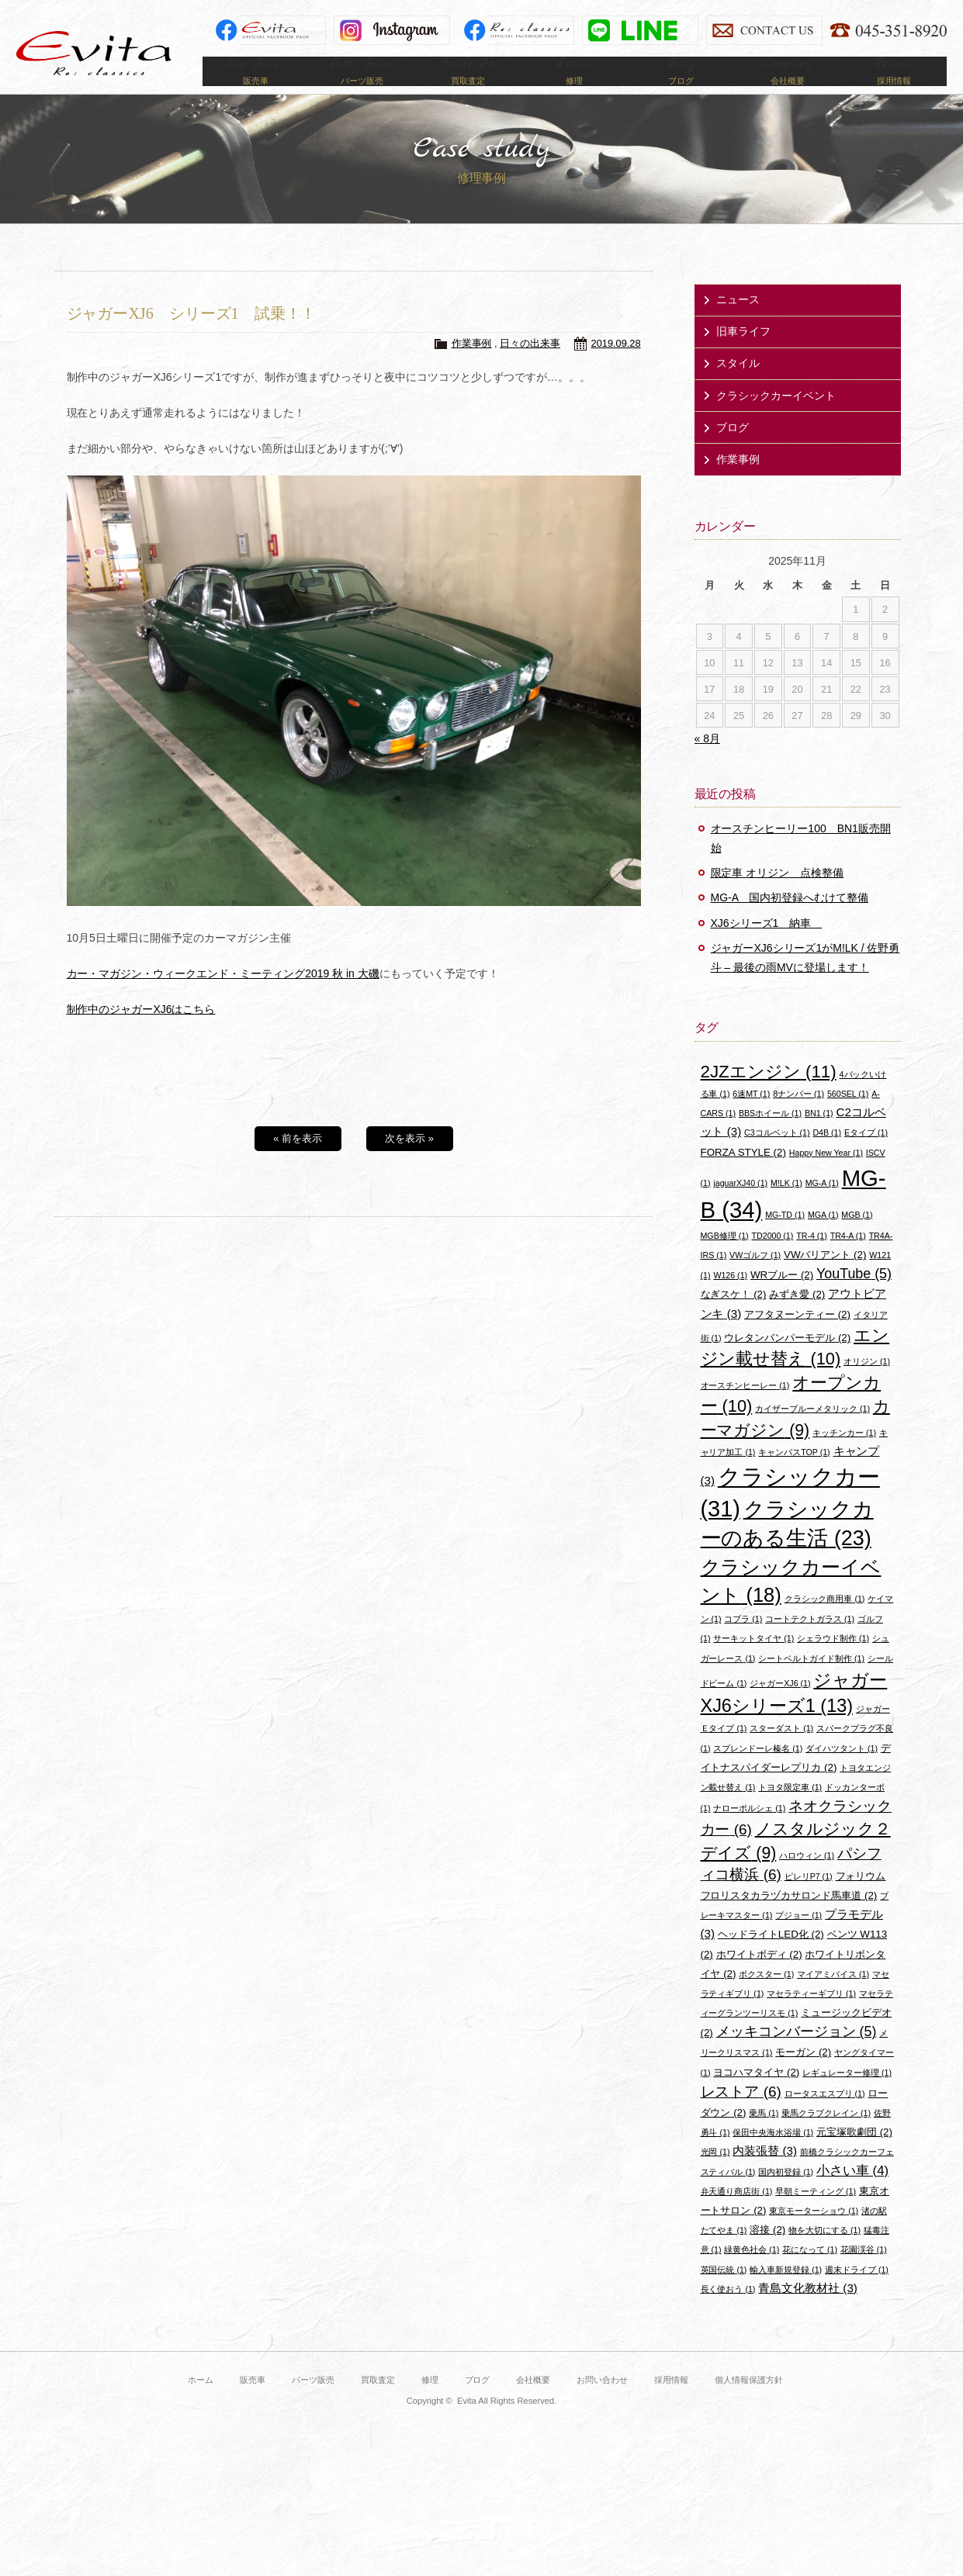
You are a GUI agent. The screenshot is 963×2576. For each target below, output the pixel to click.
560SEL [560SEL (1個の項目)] (847, 1116)
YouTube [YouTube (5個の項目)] (854, 1296)
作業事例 (472, 366)
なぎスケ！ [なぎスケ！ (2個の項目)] (734, 1317)
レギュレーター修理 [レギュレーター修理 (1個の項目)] (847, 2095)
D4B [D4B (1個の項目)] (826, 1155)
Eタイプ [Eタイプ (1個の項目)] (866, 1155)
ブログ (732, 450)
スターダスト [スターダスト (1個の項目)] (781, 1751)
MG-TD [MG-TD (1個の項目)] (785, 1237)
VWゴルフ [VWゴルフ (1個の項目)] (755, 1277)
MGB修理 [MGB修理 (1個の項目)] (725, 1258)
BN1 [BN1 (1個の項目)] (819, 1135)
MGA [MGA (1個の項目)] (823, 1237)
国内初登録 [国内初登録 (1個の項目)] (785, 2194)
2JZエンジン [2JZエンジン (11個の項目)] (769, 1094)
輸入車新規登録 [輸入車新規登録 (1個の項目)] (786, 2292)
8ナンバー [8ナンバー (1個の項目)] (798, 1116)
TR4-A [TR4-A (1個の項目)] (848, 1258)
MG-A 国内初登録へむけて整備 (790, 921)
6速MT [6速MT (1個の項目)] (751, 1116)
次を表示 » (409, 1161)
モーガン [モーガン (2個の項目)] (803, 2075)
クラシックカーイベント (776, 418)
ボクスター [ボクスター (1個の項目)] (766, 1996)
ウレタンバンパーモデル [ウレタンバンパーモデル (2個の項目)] (787, 1360)
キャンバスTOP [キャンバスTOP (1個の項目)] (794, 1474)
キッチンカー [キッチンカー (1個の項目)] (844, 1455)
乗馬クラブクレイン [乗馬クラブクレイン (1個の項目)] (826, 2135)
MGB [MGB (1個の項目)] (856, 1237)
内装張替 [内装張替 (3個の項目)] (765, 2173)
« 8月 (707, 762)
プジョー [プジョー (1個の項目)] (798, 1937)
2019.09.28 (616, 366)
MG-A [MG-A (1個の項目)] (822, 1205)
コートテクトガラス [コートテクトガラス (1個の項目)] (809, 1641)
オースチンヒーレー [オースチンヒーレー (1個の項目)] (745, 1407)
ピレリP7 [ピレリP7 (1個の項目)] (809, 1898)
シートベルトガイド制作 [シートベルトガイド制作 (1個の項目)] (811, 1681)
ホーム (200, 2402)
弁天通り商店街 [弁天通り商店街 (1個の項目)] (737, 2213)
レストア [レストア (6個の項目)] (741, 2114)
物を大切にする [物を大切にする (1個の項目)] (824, 2252)
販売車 (252, 2402)
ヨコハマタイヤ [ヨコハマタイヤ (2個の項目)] (756, 2095)
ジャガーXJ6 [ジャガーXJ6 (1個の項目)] (780, 1705)
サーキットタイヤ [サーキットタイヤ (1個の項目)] (753, 1661)
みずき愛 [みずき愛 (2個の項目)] (797, 1317)
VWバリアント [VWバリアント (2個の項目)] (825, 1277)
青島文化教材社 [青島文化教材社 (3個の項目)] (807, 2310)
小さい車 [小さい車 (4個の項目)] (852, 2193)
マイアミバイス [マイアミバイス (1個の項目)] (833, 1996)
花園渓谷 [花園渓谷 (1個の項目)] (863, 2272)
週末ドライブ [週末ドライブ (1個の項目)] (857, 2292)
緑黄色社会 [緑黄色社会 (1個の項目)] (751, 2272)
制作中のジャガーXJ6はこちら (141, 1031)
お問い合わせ (602, 2402)
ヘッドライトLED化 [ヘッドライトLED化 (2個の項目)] (771, 1957)
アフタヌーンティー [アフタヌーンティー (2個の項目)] (797, 1337)
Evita (93, 53)
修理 (429, 2402)
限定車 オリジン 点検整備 (777, 896)
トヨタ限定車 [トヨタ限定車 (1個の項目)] (790, 1809)
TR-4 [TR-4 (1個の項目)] (811, 1258)
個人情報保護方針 (749, 2402)
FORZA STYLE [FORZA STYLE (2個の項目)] (743, 1175)
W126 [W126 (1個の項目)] (730, 1297)
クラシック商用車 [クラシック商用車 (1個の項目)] (825, 1621)
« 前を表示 (297, 1161)
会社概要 (533, 2402)
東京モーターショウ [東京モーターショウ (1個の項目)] (813, 2233)
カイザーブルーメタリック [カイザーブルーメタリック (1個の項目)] (812, 1432)
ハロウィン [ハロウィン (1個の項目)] (806, 1878)
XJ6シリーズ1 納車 (767, 945)
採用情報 (671, 2402)
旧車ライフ (743, 354)
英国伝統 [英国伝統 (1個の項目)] (724, 2292)
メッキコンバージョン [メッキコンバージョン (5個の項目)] (796, 2055)
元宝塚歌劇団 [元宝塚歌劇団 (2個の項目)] (854, 2154)
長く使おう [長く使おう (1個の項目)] (728, 2311)
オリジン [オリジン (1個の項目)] (866, 1384)
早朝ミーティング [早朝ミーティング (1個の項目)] (815, 2213)
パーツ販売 (313, 2402)
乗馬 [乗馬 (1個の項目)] (763, 2135)
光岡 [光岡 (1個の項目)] (715, 2175)
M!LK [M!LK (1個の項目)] (786, 1205)
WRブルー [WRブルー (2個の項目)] (781, 1297)
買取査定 (378, 2402)
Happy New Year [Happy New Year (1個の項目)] (826, 1175)
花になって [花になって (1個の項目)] (809, 2272)
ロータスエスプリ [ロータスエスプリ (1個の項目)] (825, 2116)
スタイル (738, 386)
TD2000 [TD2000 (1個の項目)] (773, 1258)
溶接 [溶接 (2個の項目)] (767, 2252)
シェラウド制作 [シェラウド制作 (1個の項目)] (833, 1661)
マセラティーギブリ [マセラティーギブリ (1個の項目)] (811, 2016)
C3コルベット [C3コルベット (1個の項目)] (776, 1155)
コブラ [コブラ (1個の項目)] (743, 1641)
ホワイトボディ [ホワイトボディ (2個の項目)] (759, 1977)
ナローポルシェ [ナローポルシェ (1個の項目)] (749, 1830)
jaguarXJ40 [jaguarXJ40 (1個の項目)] (740, 1205)
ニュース (738, 322)
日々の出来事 (530, 366)
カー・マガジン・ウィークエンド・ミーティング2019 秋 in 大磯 (223, 996)
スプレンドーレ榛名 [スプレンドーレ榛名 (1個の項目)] (757, 1771)
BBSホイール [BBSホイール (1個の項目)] (770, 1135)
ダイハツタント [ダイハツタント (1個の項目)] (841, 1771)
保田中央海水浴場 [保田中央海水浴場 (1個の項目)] (773, 2154)
